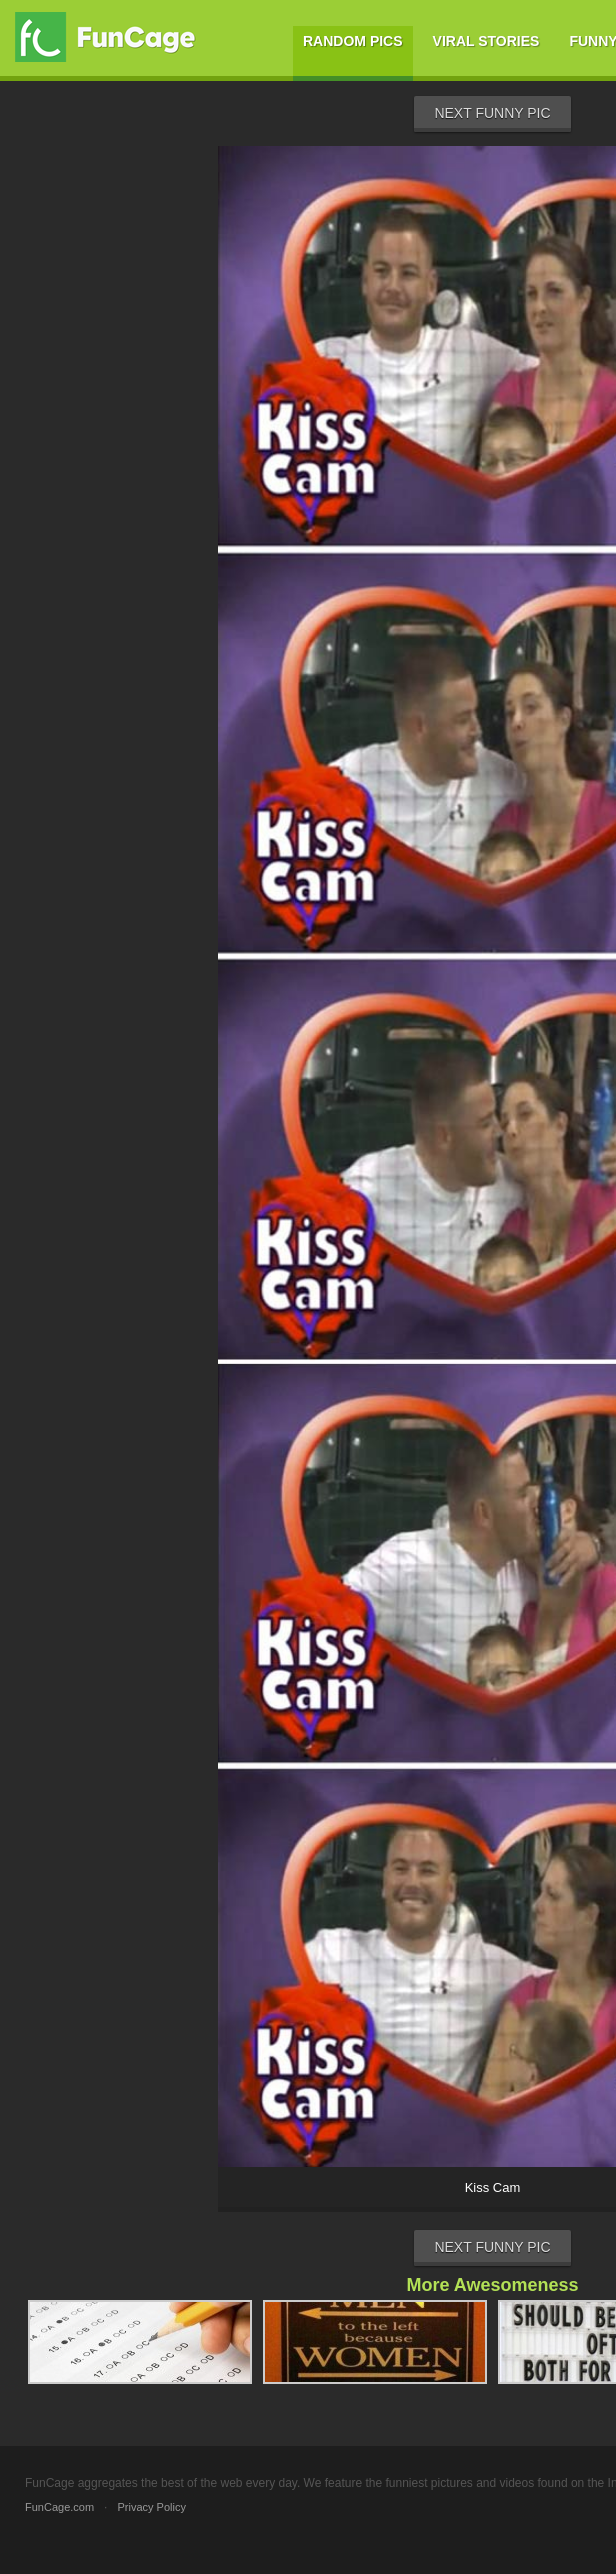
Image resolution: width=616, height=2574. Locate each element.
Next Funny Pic (492, 113)
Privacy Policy (151, 2507)
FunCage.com (59, 2507)
